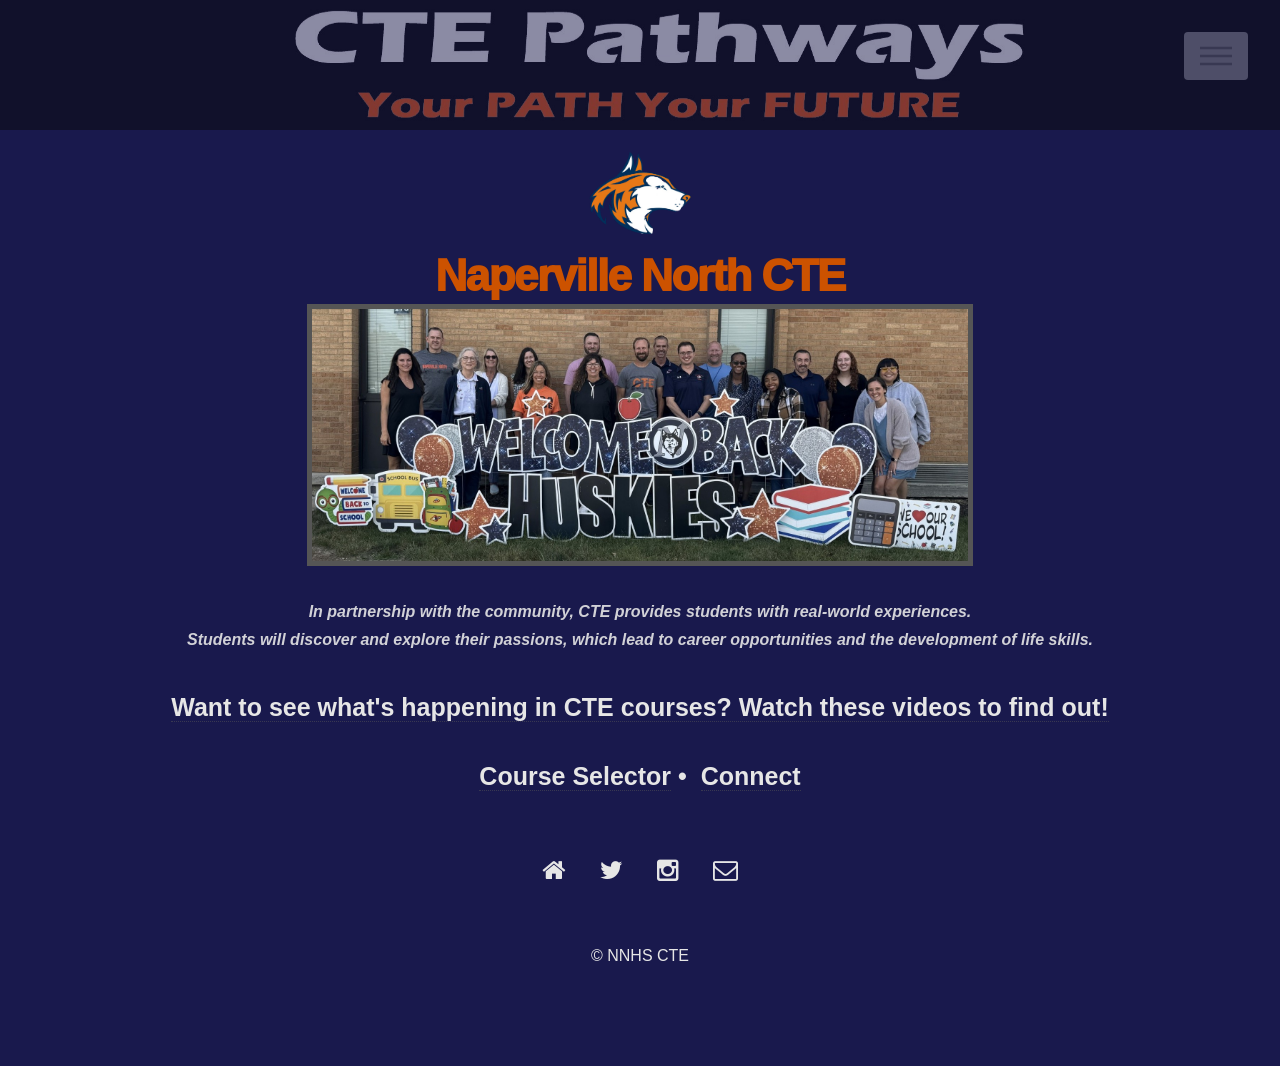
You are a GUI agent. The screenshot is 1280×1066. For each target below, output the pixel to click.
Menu (1216, 56)
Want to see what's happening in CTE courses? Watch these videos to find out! (640, 707)
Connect (751, 776)
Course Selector (575, 776)
